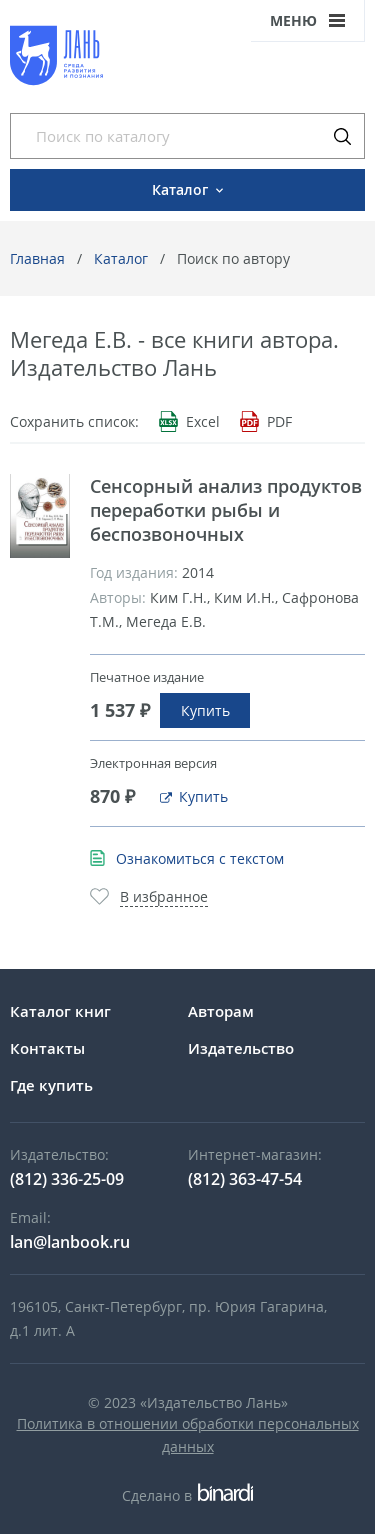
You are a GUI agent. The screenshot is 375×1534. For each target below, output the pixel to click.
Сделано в (187, 1495)
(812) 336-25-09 (67, 1179)
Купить (205, 710)
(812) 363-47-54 (245, 1179)
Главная (37, 258)
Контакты (47, 1048)
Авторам (221, 1011)
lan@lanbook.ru (70, 1242)
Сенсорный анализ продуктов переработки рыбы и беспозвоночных (226, 510)
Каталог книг (60, 1011)
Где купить (51, 1085)
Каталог (121, 258)
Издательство (241, 1048)
